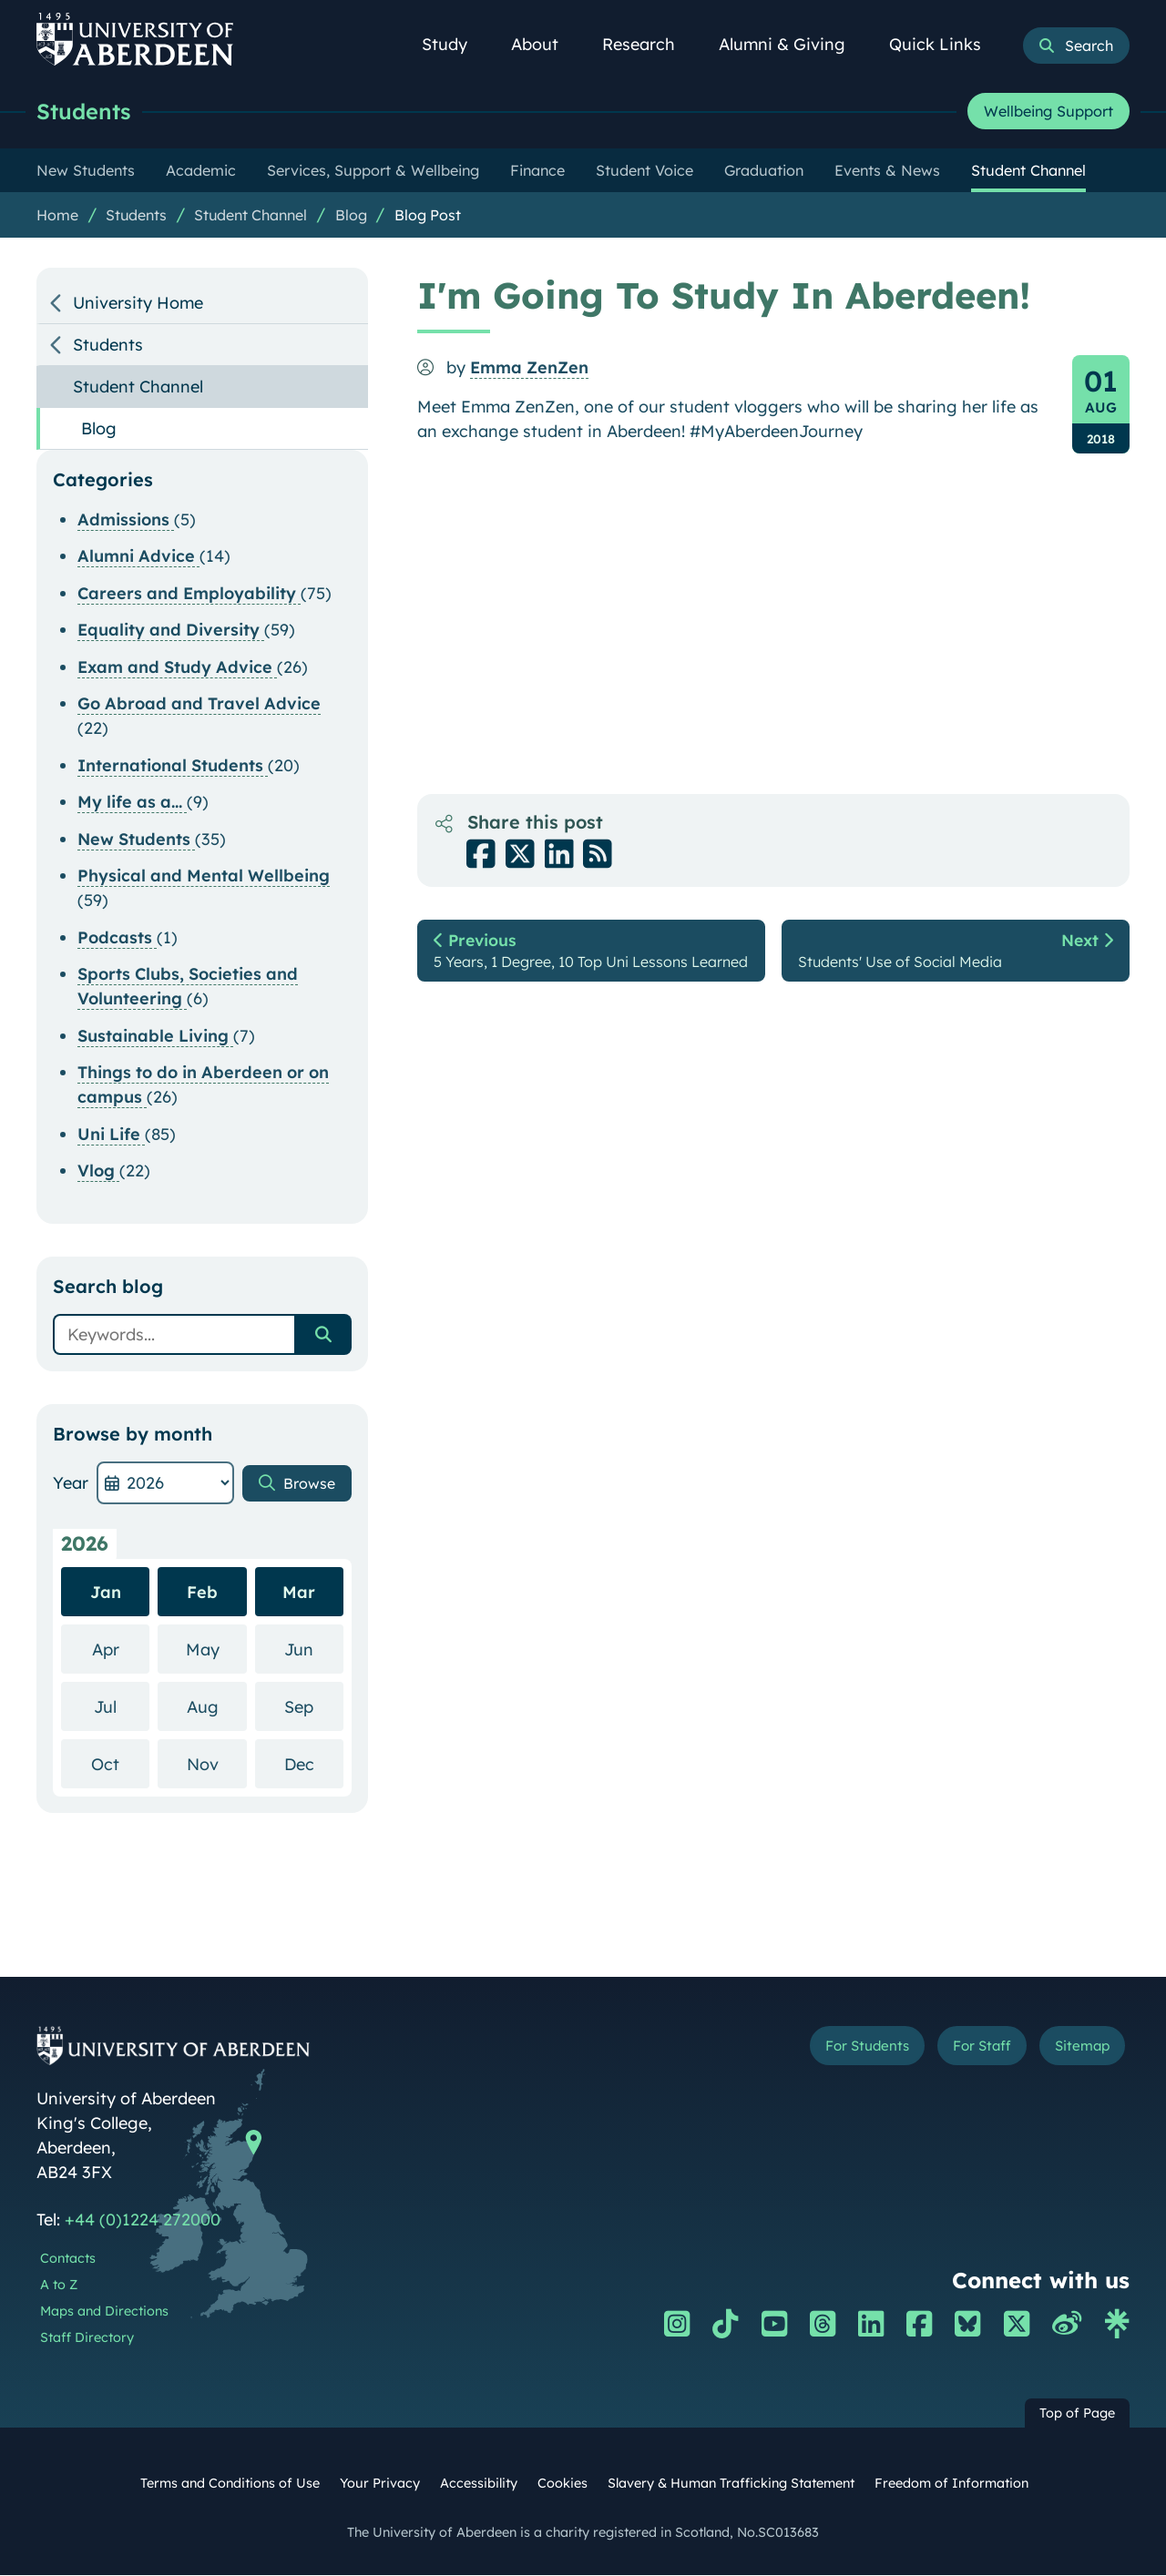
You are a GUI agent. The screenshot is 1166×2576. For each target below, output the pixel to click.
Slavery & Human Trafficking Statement (731, 2484)
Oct (120, 1764)
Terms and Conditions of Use (230, 2484)
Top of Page (1077, 2414)
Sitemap (1074, 2049)
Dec (313, 1764)
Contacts (68, 2259)
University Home (138, 303)
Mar (298, 1593)
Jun (313, 1649)
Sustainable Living (155, 1036)
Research (648, 44)
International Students (172, 766)
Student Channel (250, 216)
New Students (136, 840)
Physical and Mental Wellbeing (203, 876)
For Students (823, 2049)
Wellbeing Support (1048, 112)
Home (57, 216)
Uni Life (111, 1135)
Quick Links (945, 44)
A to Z (58, 2285)
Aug (217, 1706)
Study (454, 44)
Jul (121, 1706)
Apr (121, 1649)
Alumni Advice (138, 556)
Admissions (125, 520)
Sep (313, 1706)
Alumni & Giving (792, 44)
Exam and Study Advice (177, 667)
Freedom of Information (951, 2484)
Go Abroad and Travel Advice (199, 704)
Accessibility (478, 2484)
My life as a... (132, 802)
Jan (105, 1593)
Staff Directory (87, 2338)
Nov (217, 1764)
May (216, 1649)
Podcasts (117, 938)
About (544, 44)
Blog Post (427, 216)
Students (87, 111)
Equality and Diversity (170, 630)
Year (70, 1483)
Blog (351, 216)
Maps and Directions (104, 2312)
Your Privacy (380, 2484)
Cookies (562, 2484)
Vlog (98, 1171)
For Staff (958, 2049)
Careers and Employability (189, 594)
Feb (202, 1593)
